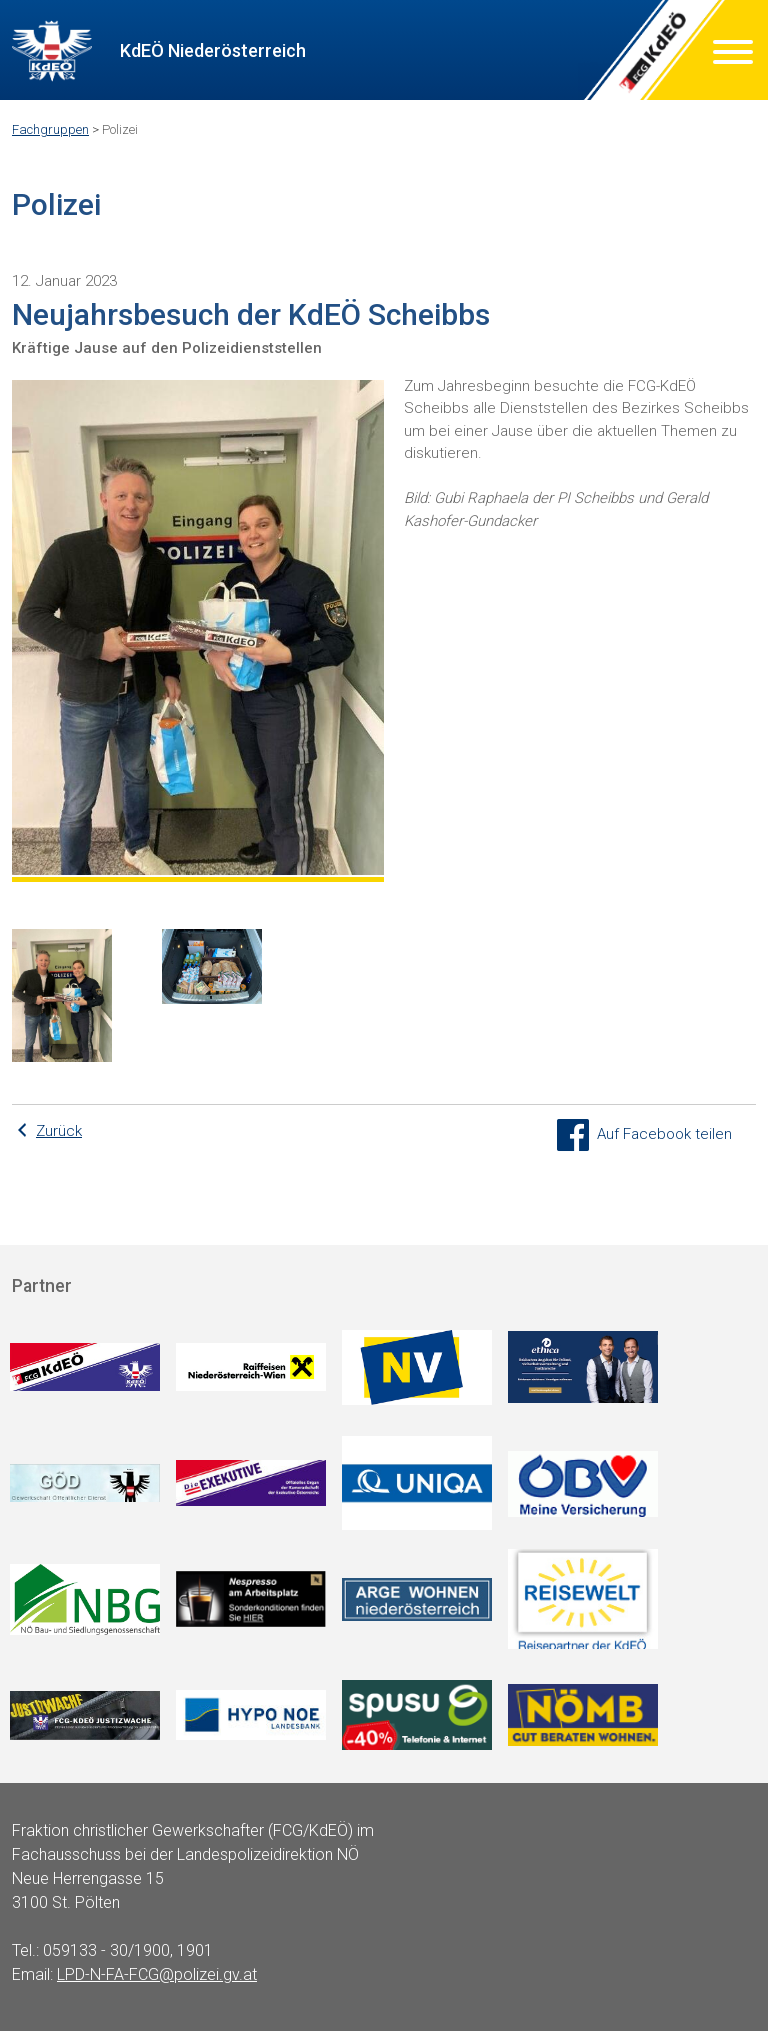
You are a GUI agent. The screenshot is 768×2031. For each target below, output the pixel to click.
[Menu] (733, 55)
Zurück (59, 1131)
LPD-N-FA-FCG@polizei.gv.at (157, 1974)
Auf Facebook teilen (644, 1134)
